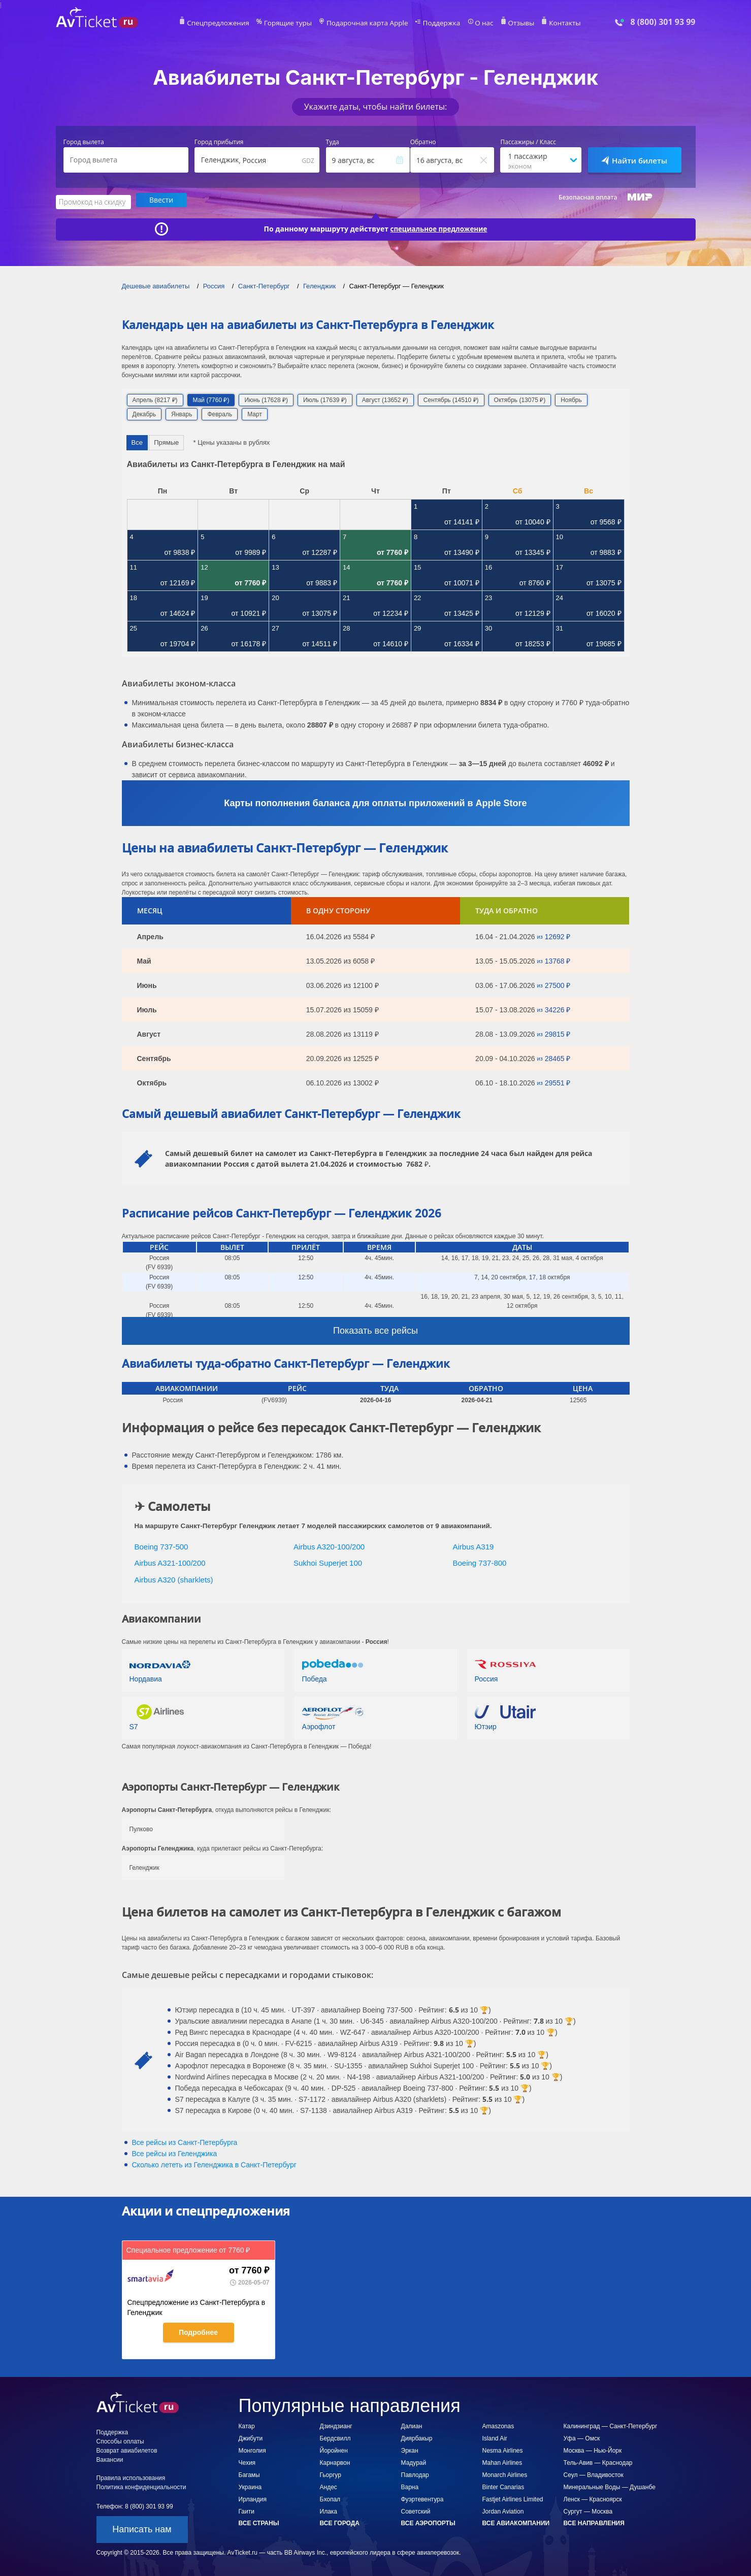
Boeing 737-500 (161, 1545)
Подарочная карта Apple (367, 23)
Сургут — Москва (588, 2510)
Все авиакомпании (516, 2522)
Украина (250, 2486)
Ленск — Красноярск (593, 2498)
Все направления (594, 2522)
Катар (247, 2425)
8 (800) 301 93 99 (662, 22)
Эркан (409, 2449)
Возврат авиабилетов (126, 2449)
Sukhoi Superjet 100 (327, 1562)
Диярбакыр (417, 2437)
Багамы (249, 2474)
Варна (410, 2486)
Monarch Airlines (505, 2474)
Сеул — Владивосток (594, 2474)
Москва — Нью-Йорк (593, 2449)
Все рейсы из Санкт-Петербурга (185, 2141)
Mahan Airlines (502, 2461)
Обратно (423, 142)
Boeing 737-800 (480, 1562)
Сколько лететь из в (214, 2164)
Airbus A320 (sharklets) (174, 1578)
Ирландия (253, 2498)
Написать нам (141, 2528)
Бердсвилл (335, 2437)
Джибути (251, 2437)
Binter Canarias (503, 2486)
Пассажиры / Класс (528, 142)
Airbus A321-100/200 (170, 1562)
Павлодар (415, 2474)
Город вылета (83, 142)
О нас (475, 23)
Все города (340, 2522)
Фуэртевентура (422, 2498)
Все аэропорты (428, 2522)
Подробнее (198, 2331)
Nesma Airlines (502, 2449)
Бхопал (330, 2498)
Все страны (259, 2522)
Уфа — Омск (582, 2437)
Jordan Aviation (503, 2510)
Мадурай (414, 2461)
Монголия (252, 2449)
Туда (332, 142)
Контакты (550, 23)
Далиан (411, 2425)
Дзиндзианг (336, 2425)
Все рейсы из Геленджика (174, 2153)
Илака (329, 2510)
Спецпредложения (231, 23)
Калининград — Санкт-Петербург (611, 2425)
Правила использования (131, 2477)
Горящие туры (295, 23)
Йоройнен (334, 2449)
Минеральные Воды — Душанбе (610, 2486)
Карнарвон (335, 2461)
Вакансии (109, 2458)
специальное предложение (438, 227)
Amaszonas (498, 2425)
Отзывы (509, 23)
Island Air (494, 2437)
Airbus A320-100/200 (329, 1545)
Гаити (246, 2510)
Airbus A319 (473, 1545)
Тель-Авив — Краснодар (598, 2461)
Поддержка (435, 23)
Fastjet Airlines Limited (512, 2498)
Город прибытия (219, 142)
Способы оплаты (120, 2440)
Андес (328, 2486)
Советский (416, 2510)
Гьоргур (330, 2474)
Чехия (247, 2461)
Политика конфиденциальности (141, 2486)
